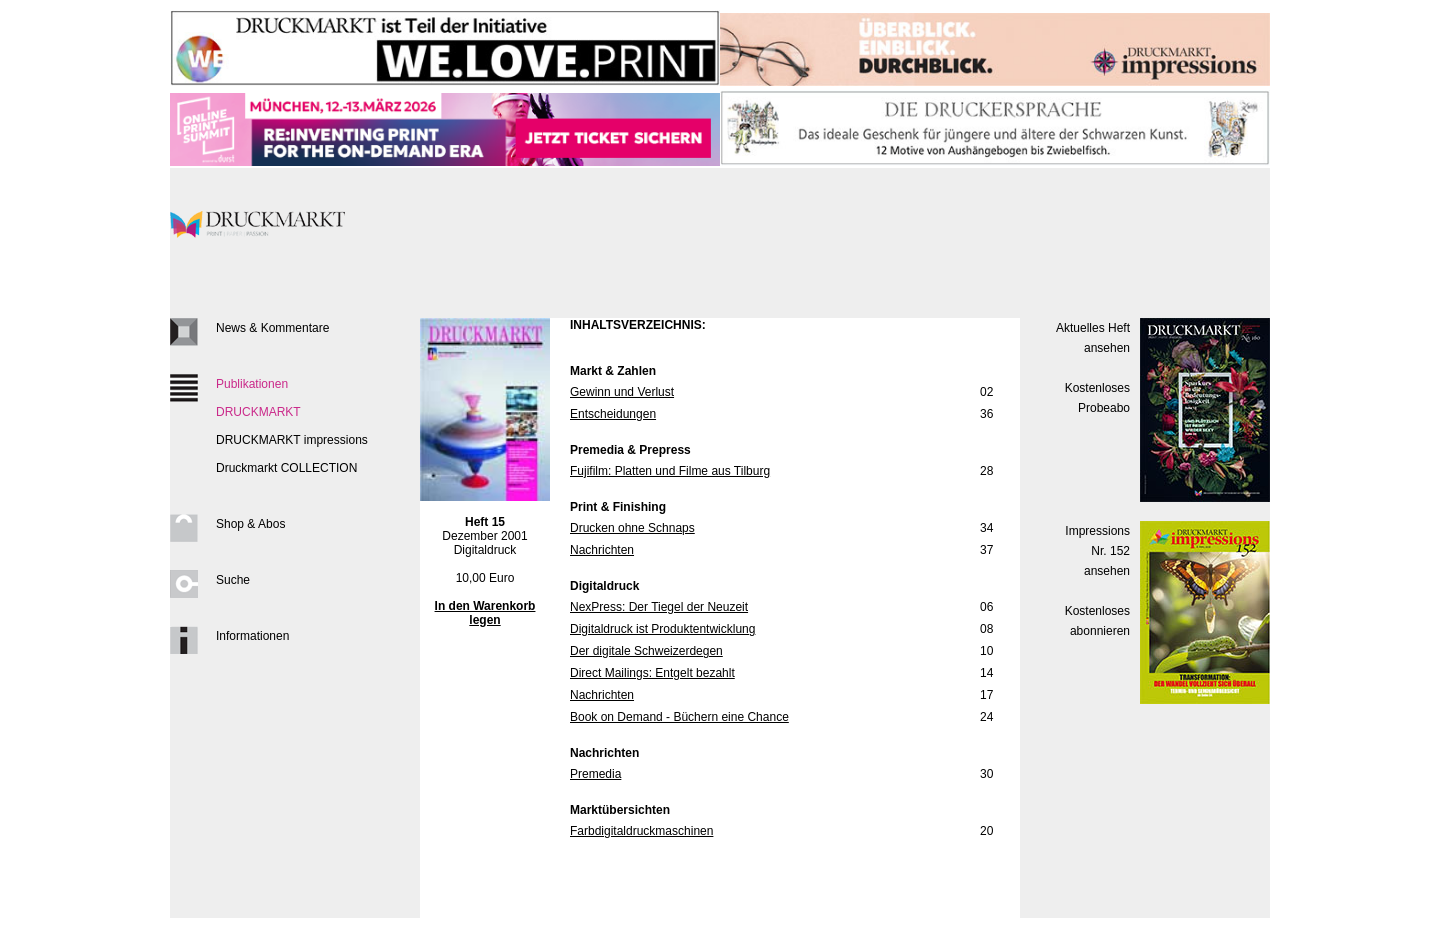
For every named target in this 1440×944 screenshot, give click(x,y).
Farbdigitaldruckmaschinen (641, 831)
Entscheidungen (613, 414)
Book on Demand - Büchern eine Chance (679, 717)
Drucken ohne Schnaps (632, 528)
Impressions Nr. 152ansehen (1097, 551)
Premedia (595, 774)
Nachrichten (602, 550)
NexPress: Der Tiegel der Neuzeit (659, 607)
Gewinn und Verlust (622, 392)
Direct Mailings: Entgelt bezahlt (652, 673)
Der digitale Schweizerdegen (646, 651)
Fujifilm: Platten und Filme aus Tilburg (670, 471)
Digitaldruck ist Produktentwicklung (662, 629)
